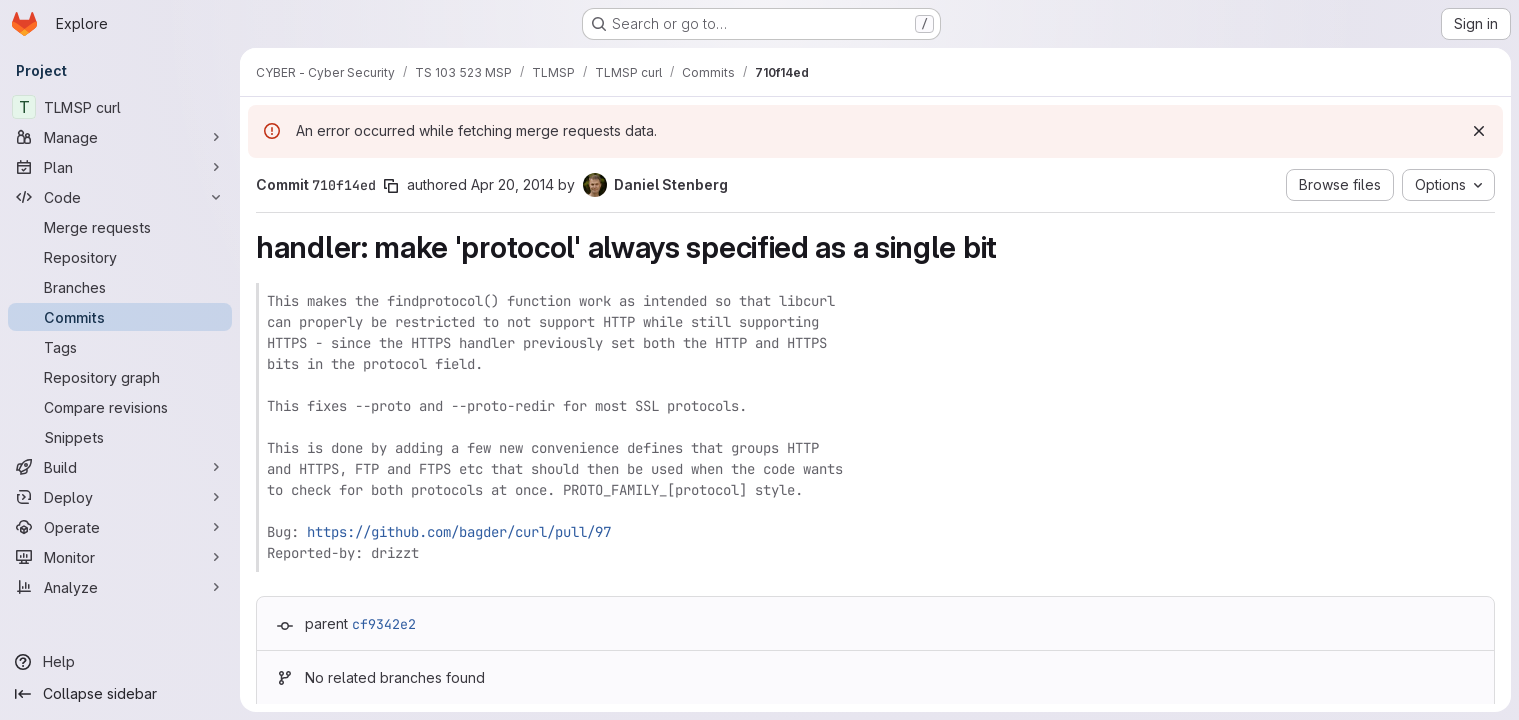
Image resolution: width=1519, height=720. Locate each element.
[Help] (120, 662)
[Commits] (120, 317)
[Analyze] (120, 587)
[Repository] (120, 257)
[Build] (120, 467)
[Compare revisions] (120, 407)
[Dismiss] (1479, 131)
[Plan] (120, 167)
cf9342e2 (384, 624)
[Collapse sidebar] (120, 694)
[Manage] (120, 137)
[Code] (120, 197)
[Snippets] (120, 437)
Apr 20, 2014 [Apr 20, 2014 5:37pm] (512, 184)
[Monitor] (120, 557)
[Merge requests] (120, 227)
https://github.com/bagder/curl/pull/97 (459, 532)
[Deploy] (120, 497)
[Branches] (120, 287)
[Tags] (120, 347)
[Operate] (120, 527)
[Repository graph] (120, 377)
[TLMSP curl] (120, 107)
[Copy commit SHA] (391, 186)
